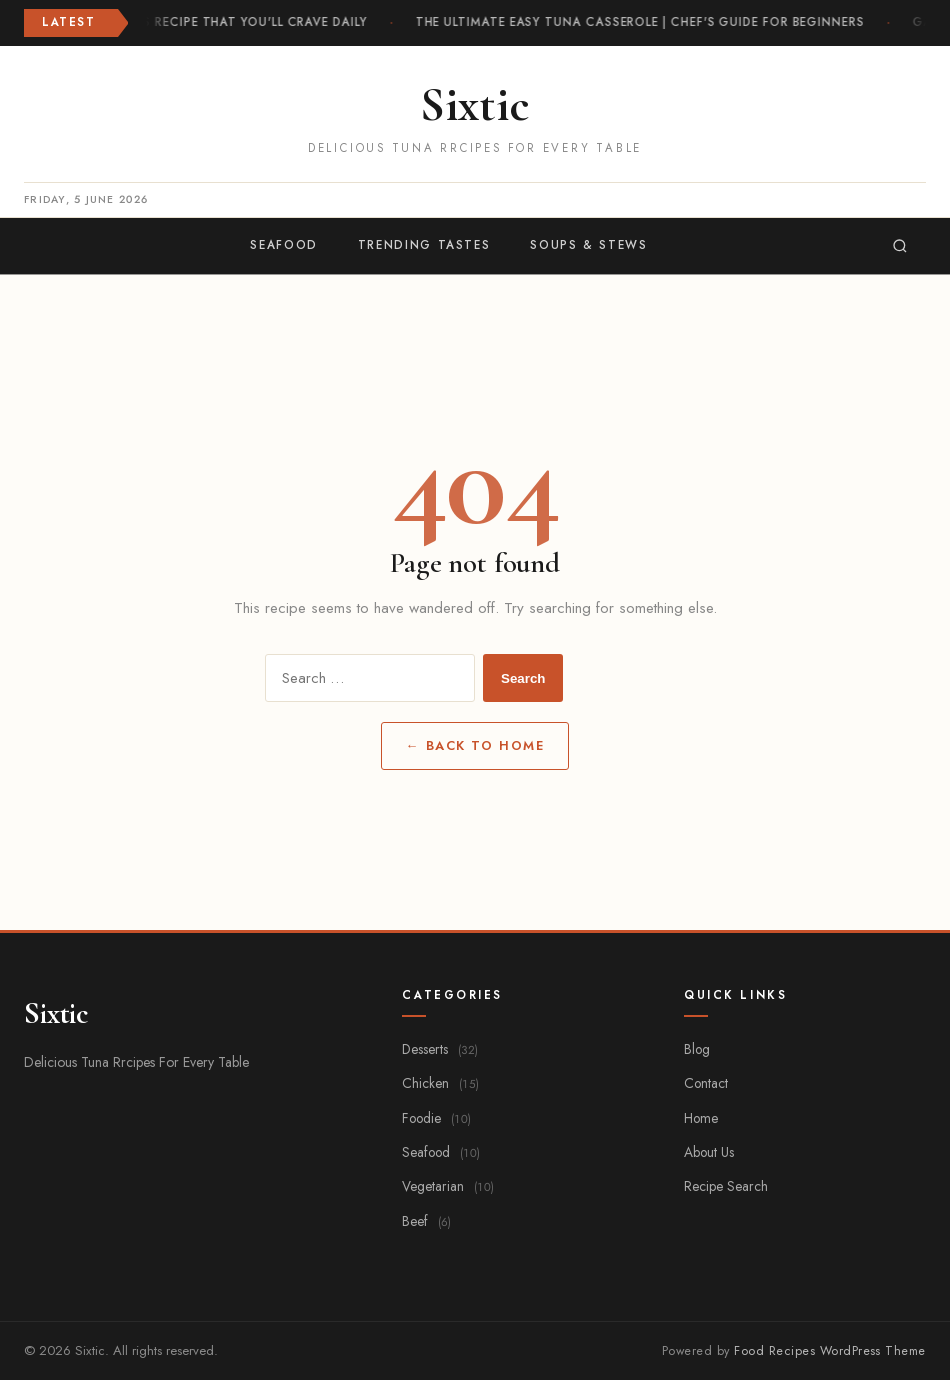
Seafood (283, 245)
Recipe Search (726, 1186)
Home (701, 1118)
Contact (706, 1083)
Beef (426, 1221)
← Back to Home (475, 745)
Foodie (436, 1118)
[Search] (900, 246)
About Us (709, 1152)
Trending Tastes (424, 245)
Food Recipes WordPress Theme (830, 1351)
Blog (697, 1049)
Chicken (440, 1083)
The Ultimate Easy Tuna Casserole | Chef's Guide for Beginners (640, 22)
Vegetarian (448, 1186)
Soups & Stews (588, 245)
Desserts (440, 1049)
